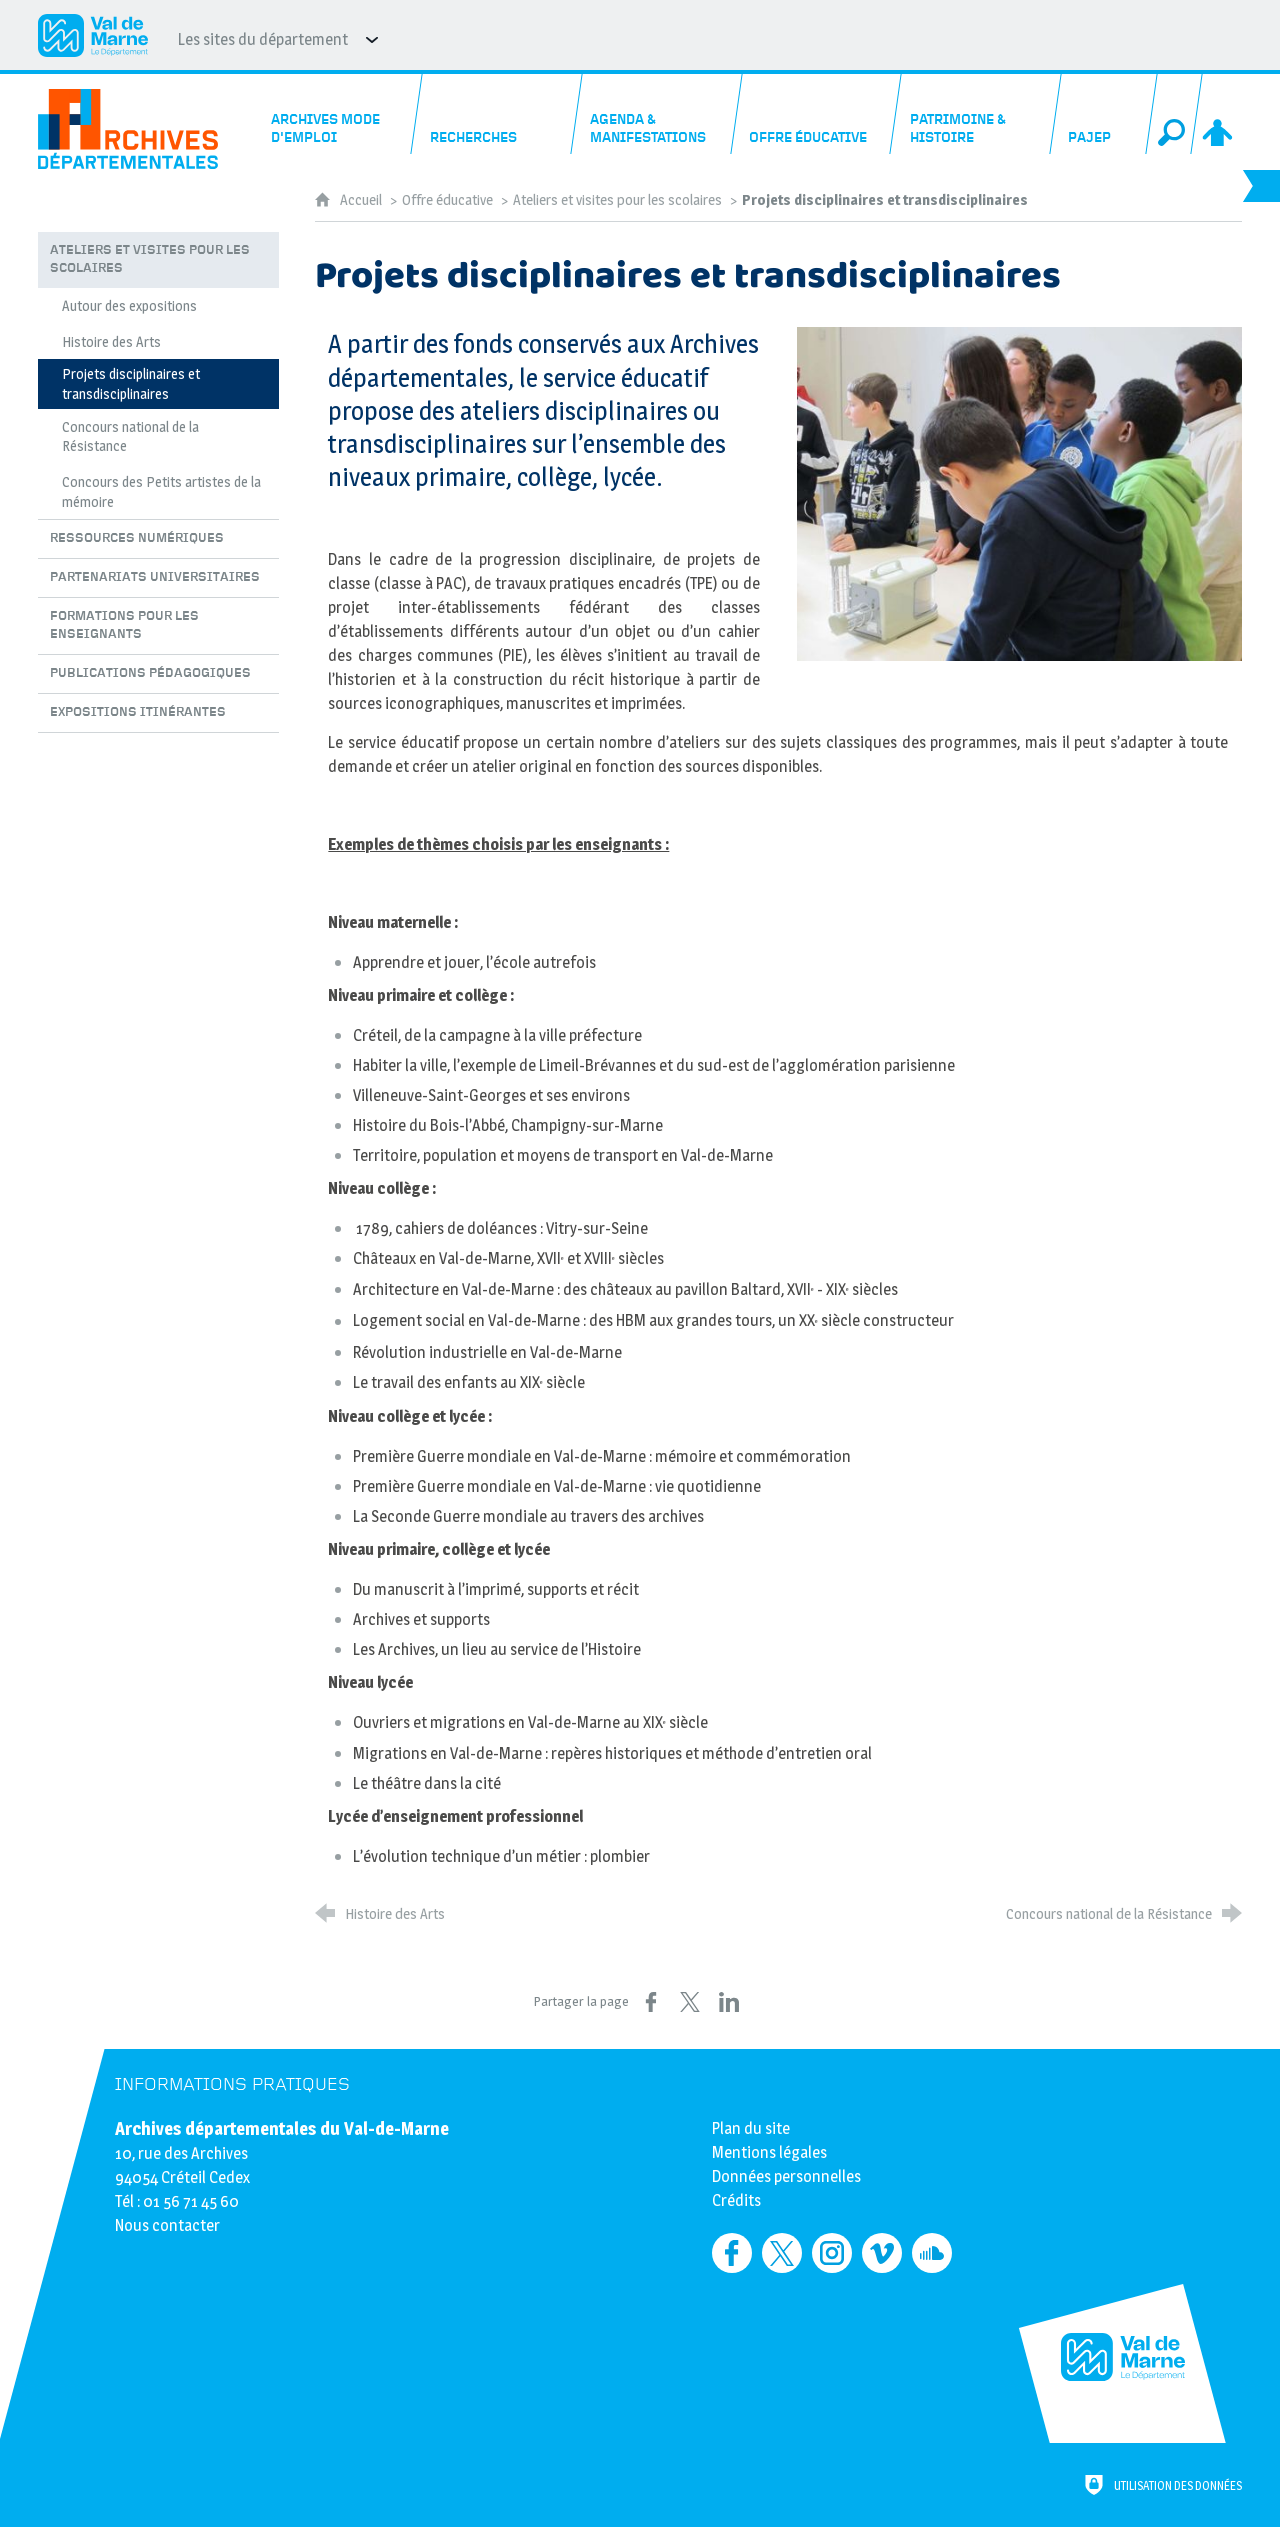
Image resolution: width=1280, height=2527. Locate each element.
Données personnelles (786, 2176)
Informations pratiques (232, 2084)
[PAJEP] (1103, 114)
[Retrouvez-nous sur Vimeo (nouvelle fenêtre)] (882, 2253)
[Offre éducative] (817, 114)
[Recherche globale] (1174, 114)
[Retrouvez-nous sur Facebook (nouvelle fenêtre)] (732, 2253)
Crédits (736, 2200)
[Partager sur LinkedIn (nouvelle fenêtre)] (729, 2002)
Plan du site (751, 2128)
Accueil (362, 200)
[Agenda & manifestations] (657, 114)
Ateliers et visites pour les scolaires (617, 200)
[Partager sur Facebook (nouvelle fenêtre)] (651, 2002)
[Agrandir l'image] (1019, 492)
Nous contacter (167, 2225)
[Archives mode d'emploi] (338, 114)
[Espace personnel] (1219, 114)
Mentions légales (769, 2152)
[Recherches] (497, 114)
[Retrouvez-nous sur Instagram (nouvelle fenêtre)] (832, 2253)
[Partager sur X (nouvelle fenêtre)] (690, 2002)
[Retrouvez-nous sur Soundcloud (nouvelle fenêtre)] (932, 2253)
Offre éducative (447, 200)
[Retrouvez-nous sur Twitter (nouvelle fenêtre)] (782, 2253)
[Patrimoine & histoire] (976, 114)
